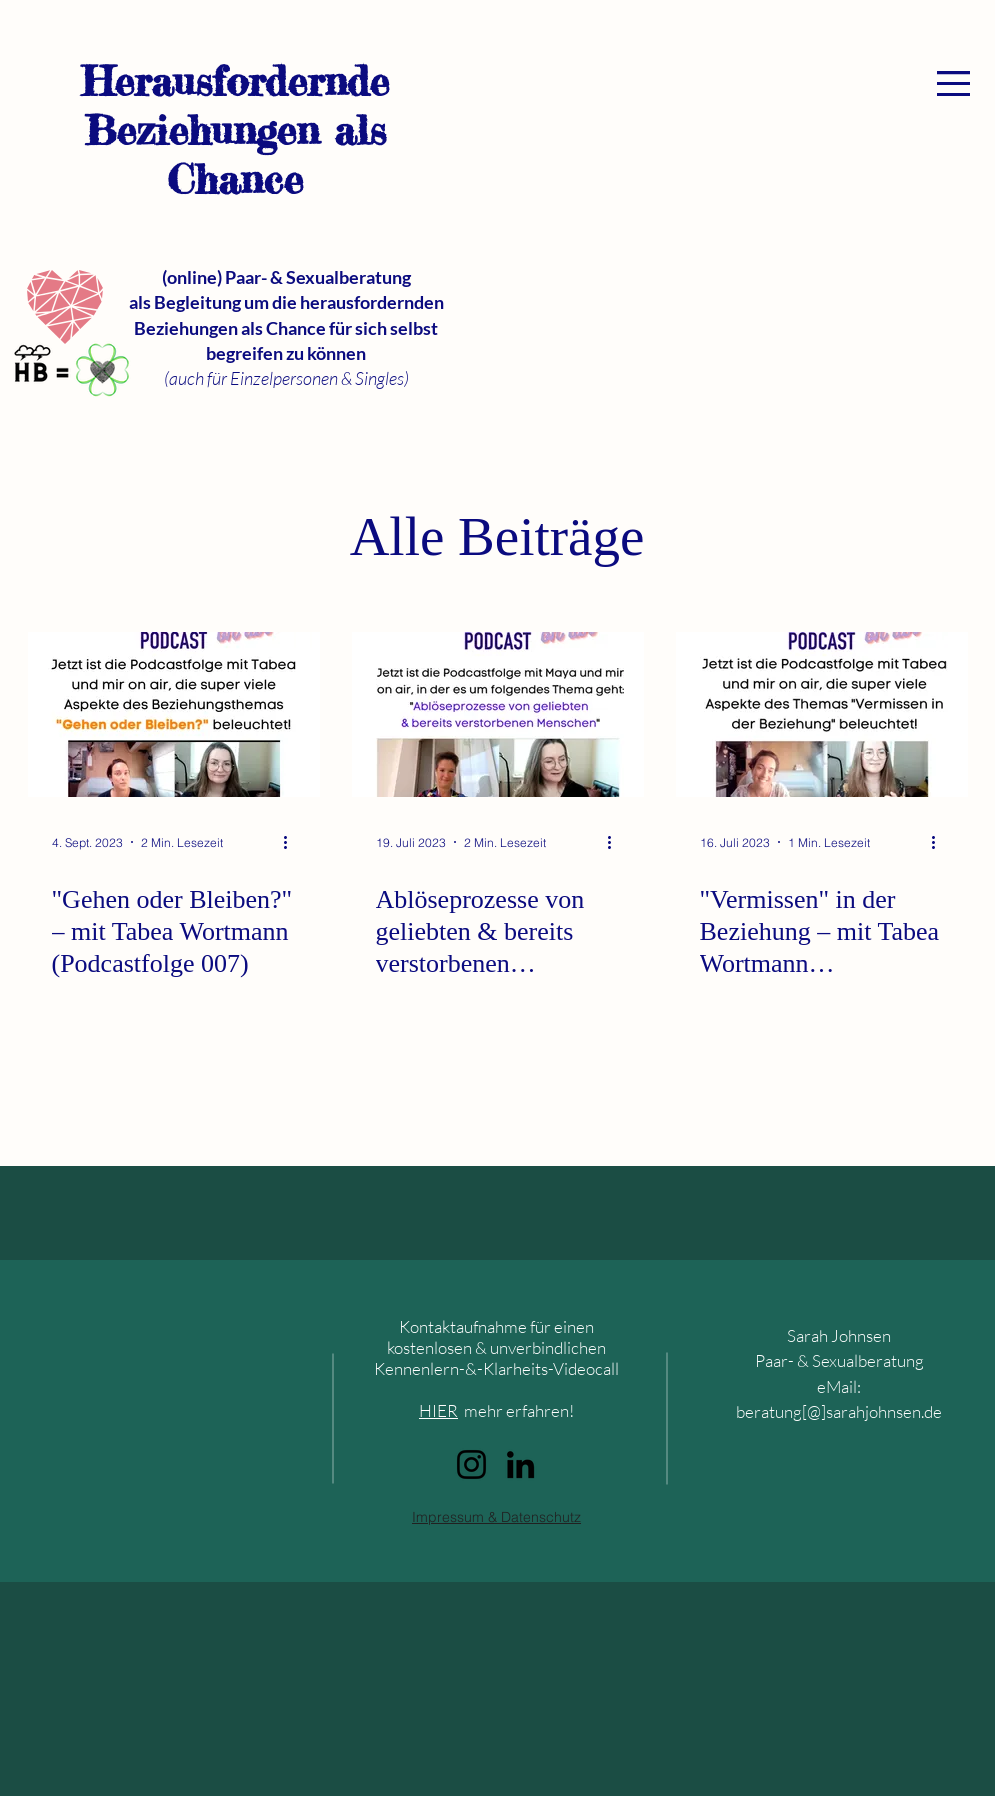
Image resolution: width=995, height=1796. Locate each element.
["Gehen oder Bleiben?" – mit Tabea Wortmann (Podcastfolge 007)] (174, 714)
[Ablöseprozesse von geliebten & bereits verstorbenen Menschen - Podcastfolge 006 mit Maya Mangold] (498, 714)
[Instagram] (471, 1464)
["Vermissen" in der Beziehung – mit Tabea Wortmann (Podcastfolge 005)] (822, 714)
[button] (953, 83)
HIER (438, 1410)
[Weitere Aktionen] (293, 842)
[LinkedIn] (520, 1464)
